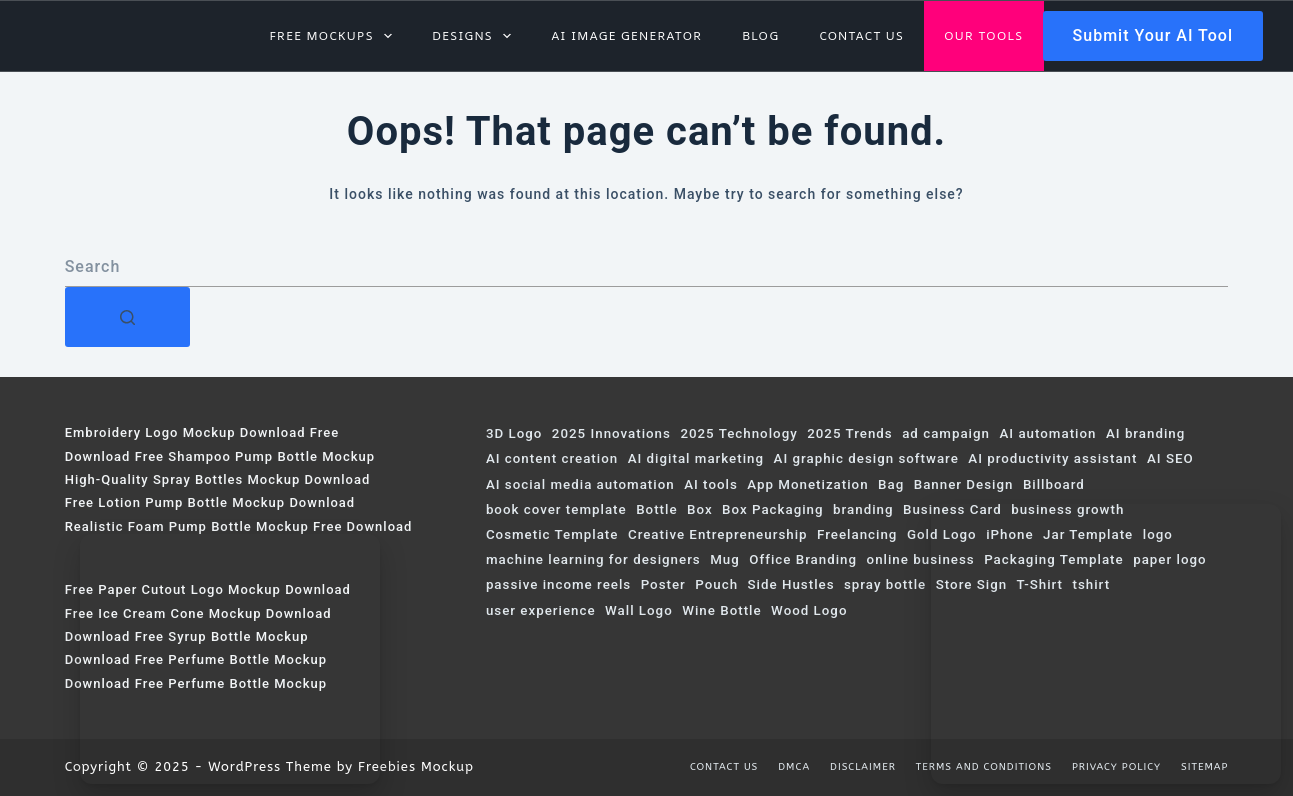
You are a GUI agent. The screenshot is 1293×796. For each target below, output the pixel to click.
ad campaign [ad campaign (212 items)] (946, 433)
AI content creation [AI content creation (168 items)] (552, 458)
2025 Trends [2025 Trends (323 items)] (849, 433)
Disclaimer (863, 767)
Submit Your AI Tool (1153, 35)
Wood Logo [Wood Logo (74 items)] (809, 610)
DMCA (794, 767)
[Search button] (127, 317)
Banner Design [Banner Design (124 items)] (964, 484)
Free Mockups (334, 36)
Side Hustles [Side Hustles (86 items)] (791, 584)
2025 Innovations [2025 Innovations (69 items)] (611, 433)
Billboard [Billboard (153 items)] (1054, 484)
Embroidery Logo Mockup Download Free (202, 432)
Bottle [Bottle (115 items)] (656, 509)
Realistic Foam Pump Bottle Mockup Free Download (239, 526)
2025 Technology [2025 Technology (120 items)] (738, 433)
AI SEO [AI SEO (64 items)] (1170, 458)
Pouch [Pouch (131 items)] (716, 584)
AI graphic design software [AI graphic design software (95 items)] (866, 458)
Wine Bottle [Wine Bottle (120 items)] (721, 610)
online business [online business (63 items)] (921, 559)
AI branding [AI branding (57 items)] (1145, 433)
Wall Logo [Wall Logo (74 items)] (639, 610)
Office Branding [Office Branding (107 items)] (803, 559)
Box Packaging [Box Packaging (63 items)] (773, 509)
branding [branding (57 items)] (863, 509)
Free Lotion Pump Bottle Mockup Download (210, 502)
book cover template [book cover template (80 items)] (556, 509)
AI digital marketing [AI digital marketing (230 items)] (696, 458)
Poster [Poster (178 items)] (663, 584)
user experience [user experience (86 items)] (541, 610)
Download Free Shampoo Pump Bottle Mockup (220, 456)
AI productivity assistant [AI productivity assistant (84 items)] (1052, 458)
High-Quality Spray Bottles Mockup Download (218, 479)
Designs (475, 36)
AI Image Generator (626, 35)
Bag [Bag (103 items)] (891, 484)
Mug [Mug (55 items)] (725, 559)
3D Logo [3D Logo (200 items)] (514, 433)
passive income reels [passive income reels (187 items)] (558, 584)
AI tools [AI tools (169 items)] (711, 484)
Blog (760, 35)
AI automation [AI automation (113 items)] (1047, 433)
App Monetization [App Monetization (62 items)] (807, 484)
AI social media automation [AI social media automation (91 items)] (580, 484)
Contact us (861, 35)
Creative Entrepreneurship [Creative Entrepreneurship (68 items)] (718, 534)
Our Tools (983, 35)
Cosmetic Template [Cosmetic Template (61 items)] (552, 534)
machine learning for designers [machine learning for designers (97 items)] (593, 559)
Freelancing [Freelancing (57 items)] (857, 534)
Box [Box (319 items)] (700, 509)
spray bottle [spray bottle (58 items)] (885, 584)
